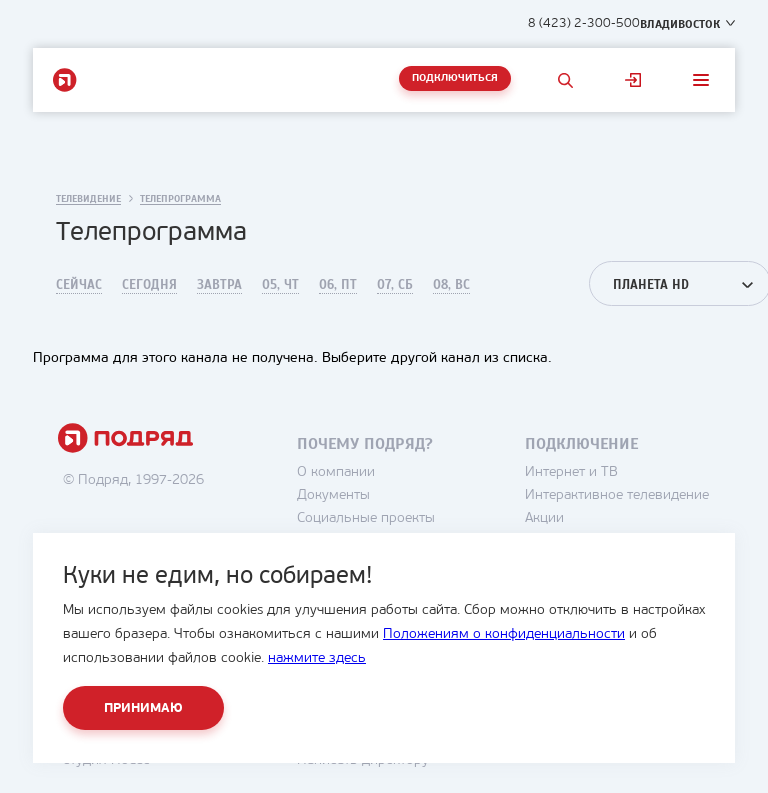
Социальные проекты (366, 518)
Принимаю (143, 708)
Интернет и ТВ (571, 472)
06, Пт (338, 285)
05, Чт (280, 285)
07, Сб (395, 285)
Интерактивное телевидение (617, 495)
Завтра (219, 285)
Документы (333, 495)
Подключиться (455, 78)
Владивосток (680, 24)
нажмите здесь (317, 658)
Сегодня (149, 285)
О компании (336, 472)
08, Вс (451, 285)
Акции (544, 518)
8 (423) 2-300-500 (584, 23)
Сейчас (79, 285)
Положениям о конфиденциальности (504, 634)
